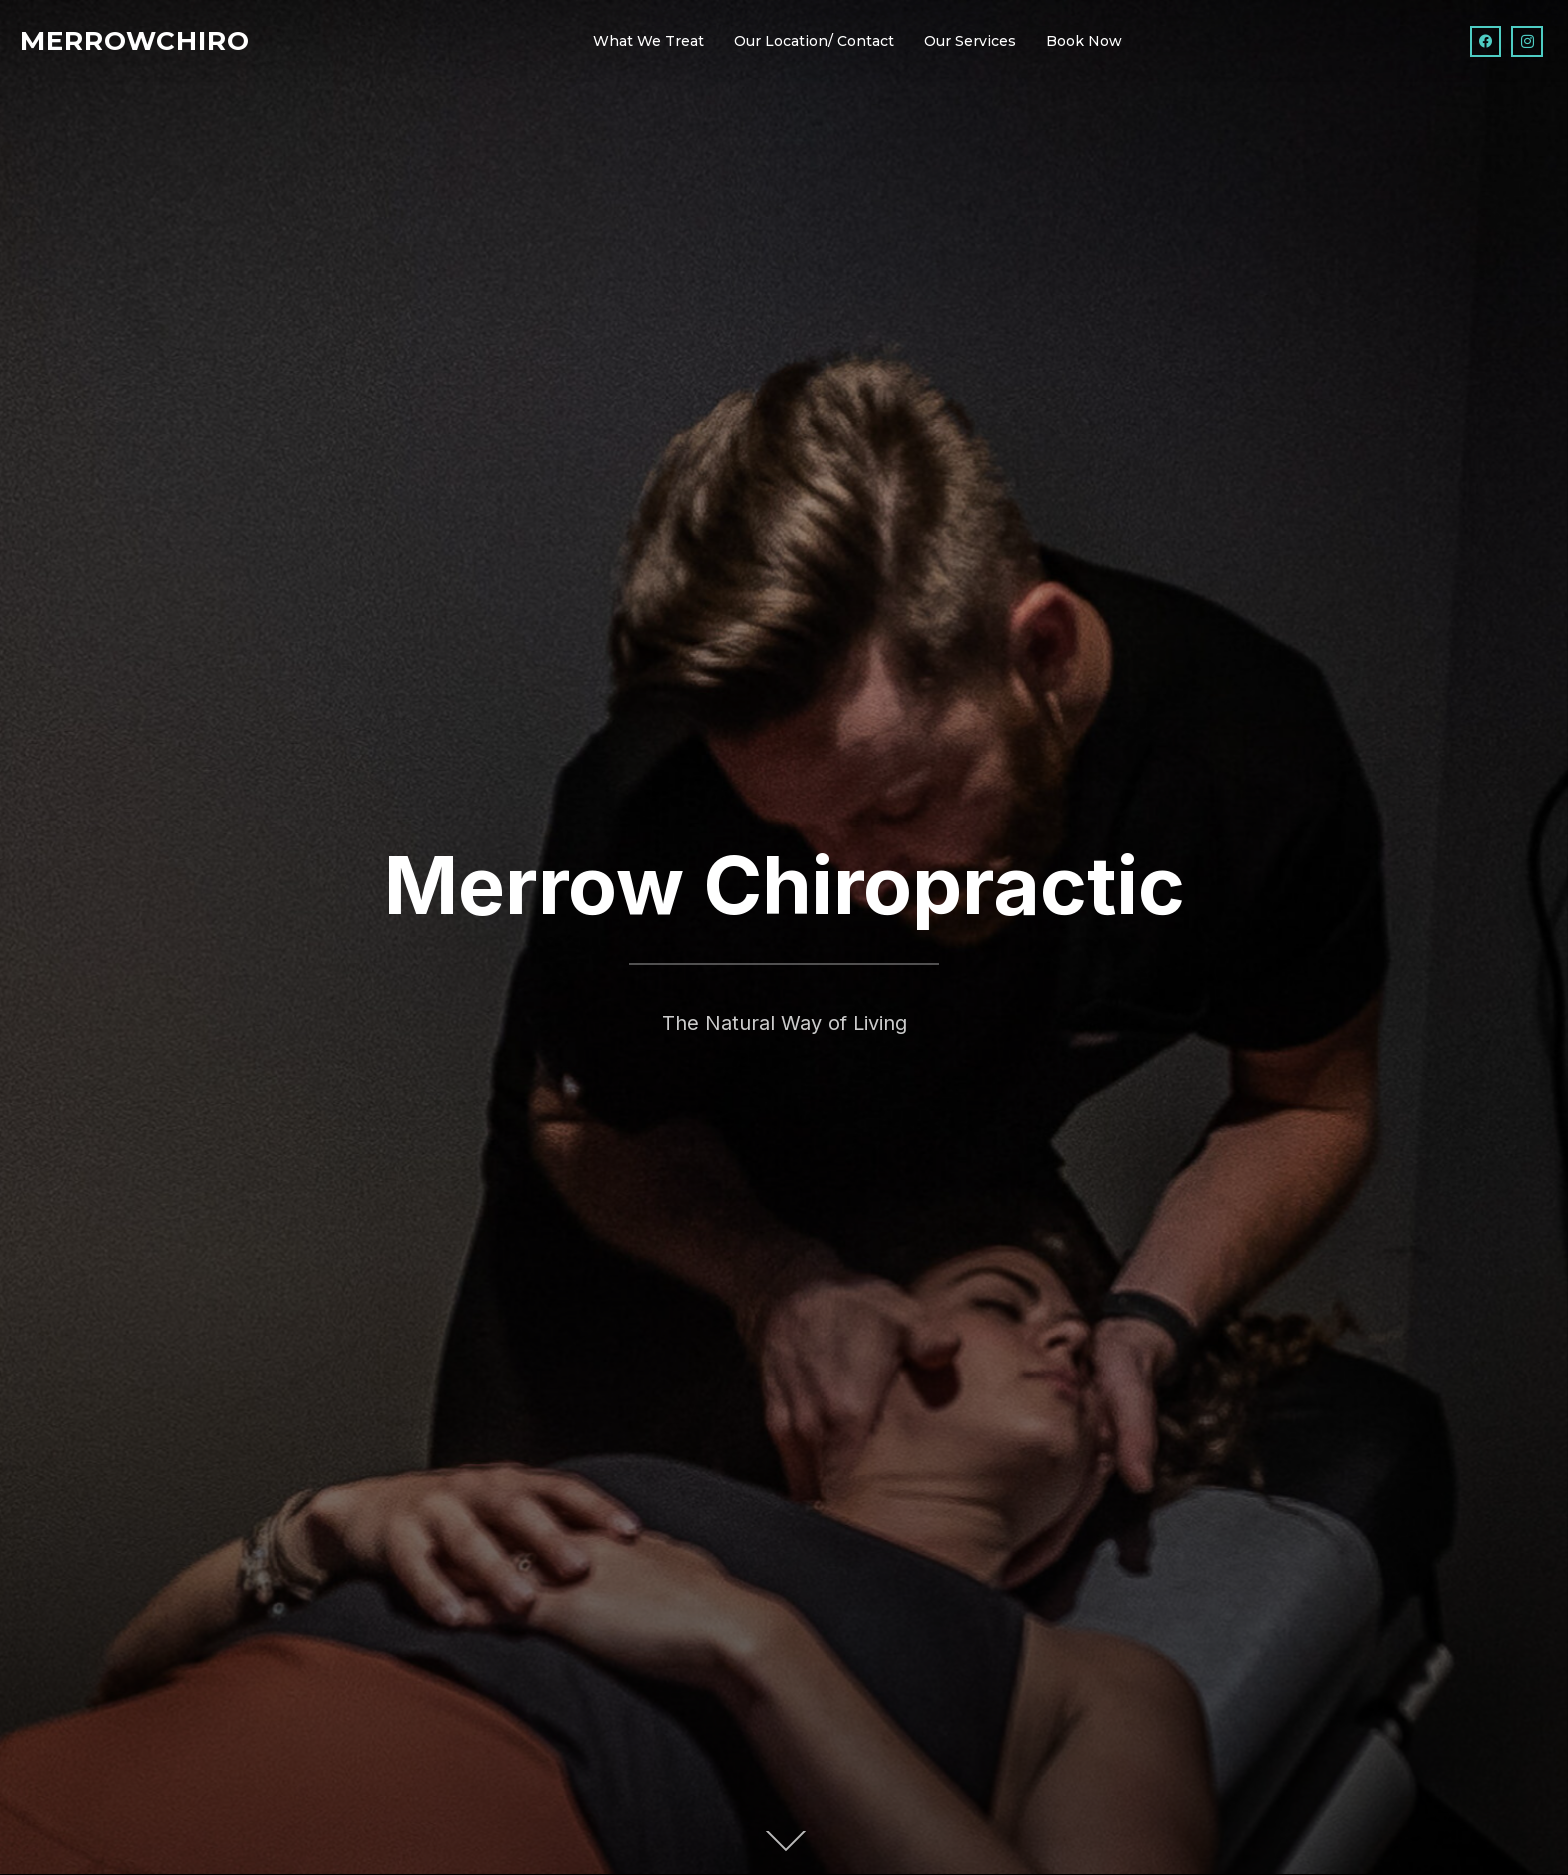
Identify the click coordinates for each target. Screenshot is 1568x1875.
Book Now (1084, 41)
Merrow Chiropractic (784, 884)
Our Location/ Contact (814, 41)
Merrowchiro (135, 41)
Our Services (970, 41)
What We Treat (648, 41)
